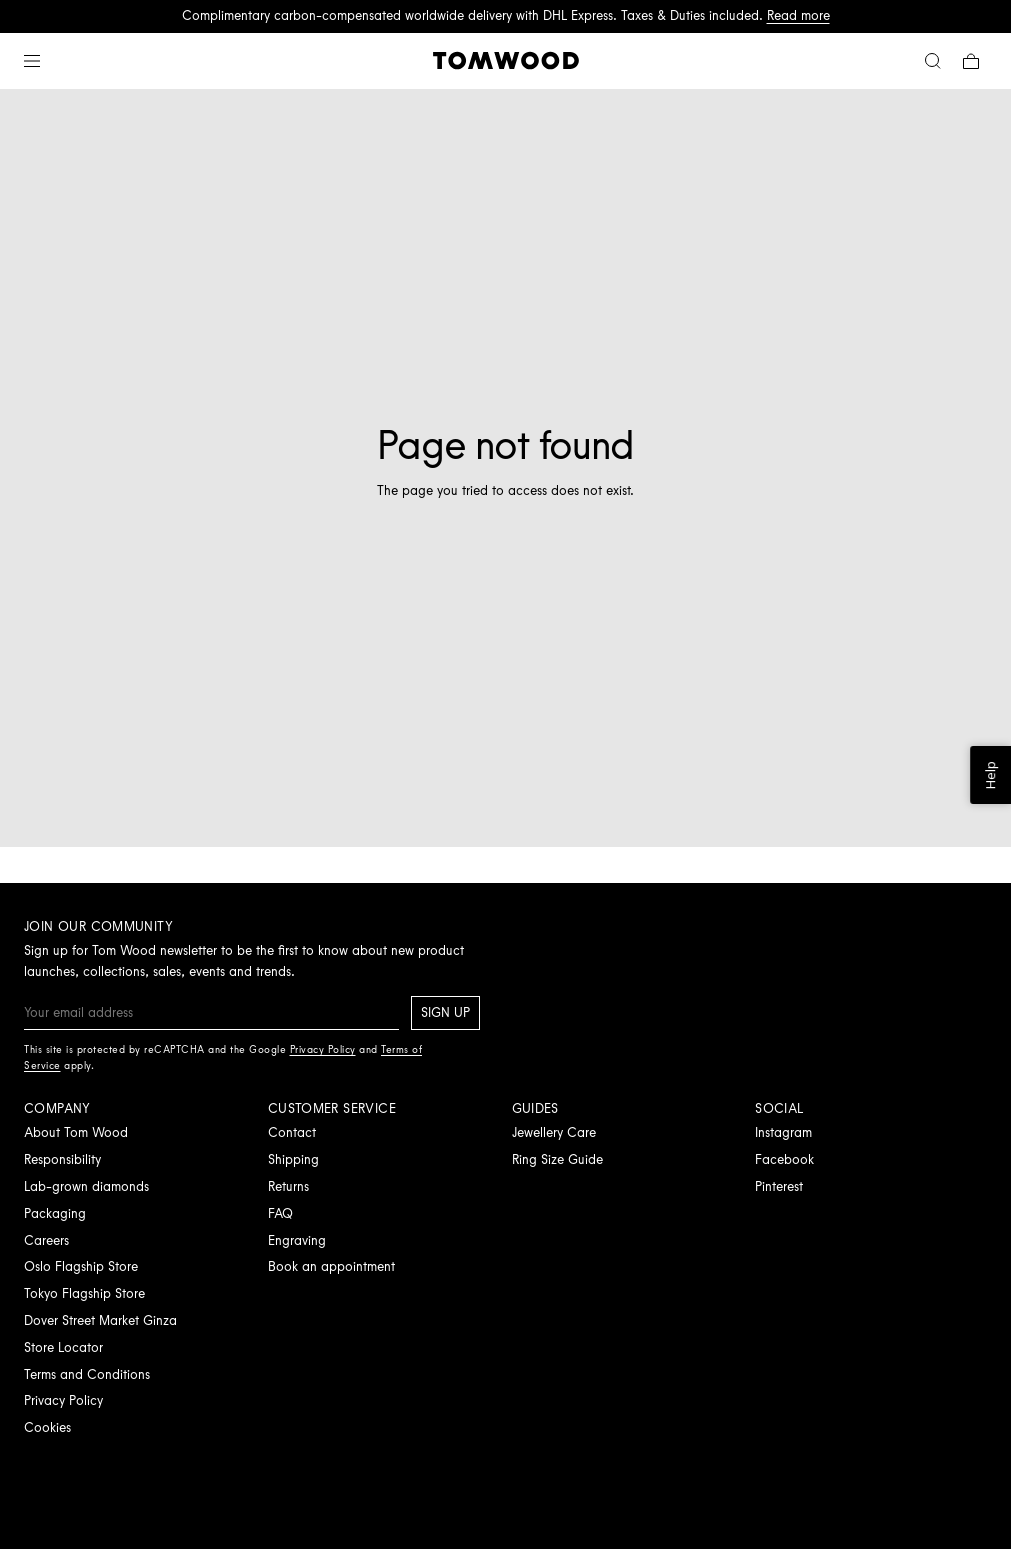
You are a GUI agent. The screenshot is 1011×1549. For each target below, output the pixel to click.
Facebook (784, 1159)
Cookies (47, 1427)
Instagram (783, 1132)
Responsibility (62, 1159)
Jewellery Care (554, 1132)
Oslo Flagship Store (81, 1266)
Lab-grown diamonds (86, 1186)
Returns (288, 1186)
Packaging (55, 1213)
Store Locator (63, 1347)
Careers (46, 1240)
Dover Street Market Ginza (100, 1320)
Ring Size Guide (557, 1159)
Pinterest (779, 1186)
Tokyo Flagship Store (84, 1293)
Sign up (445, 1012)
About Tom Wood (76, 1132)
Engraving (297, 1240)
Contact (292, 1132)
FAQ (280, 1213)
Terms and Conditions (87, 1374)
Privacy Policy (63, 1400)
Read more (798, 15)
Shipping (293, 1159)
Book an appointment (331, 1266)
